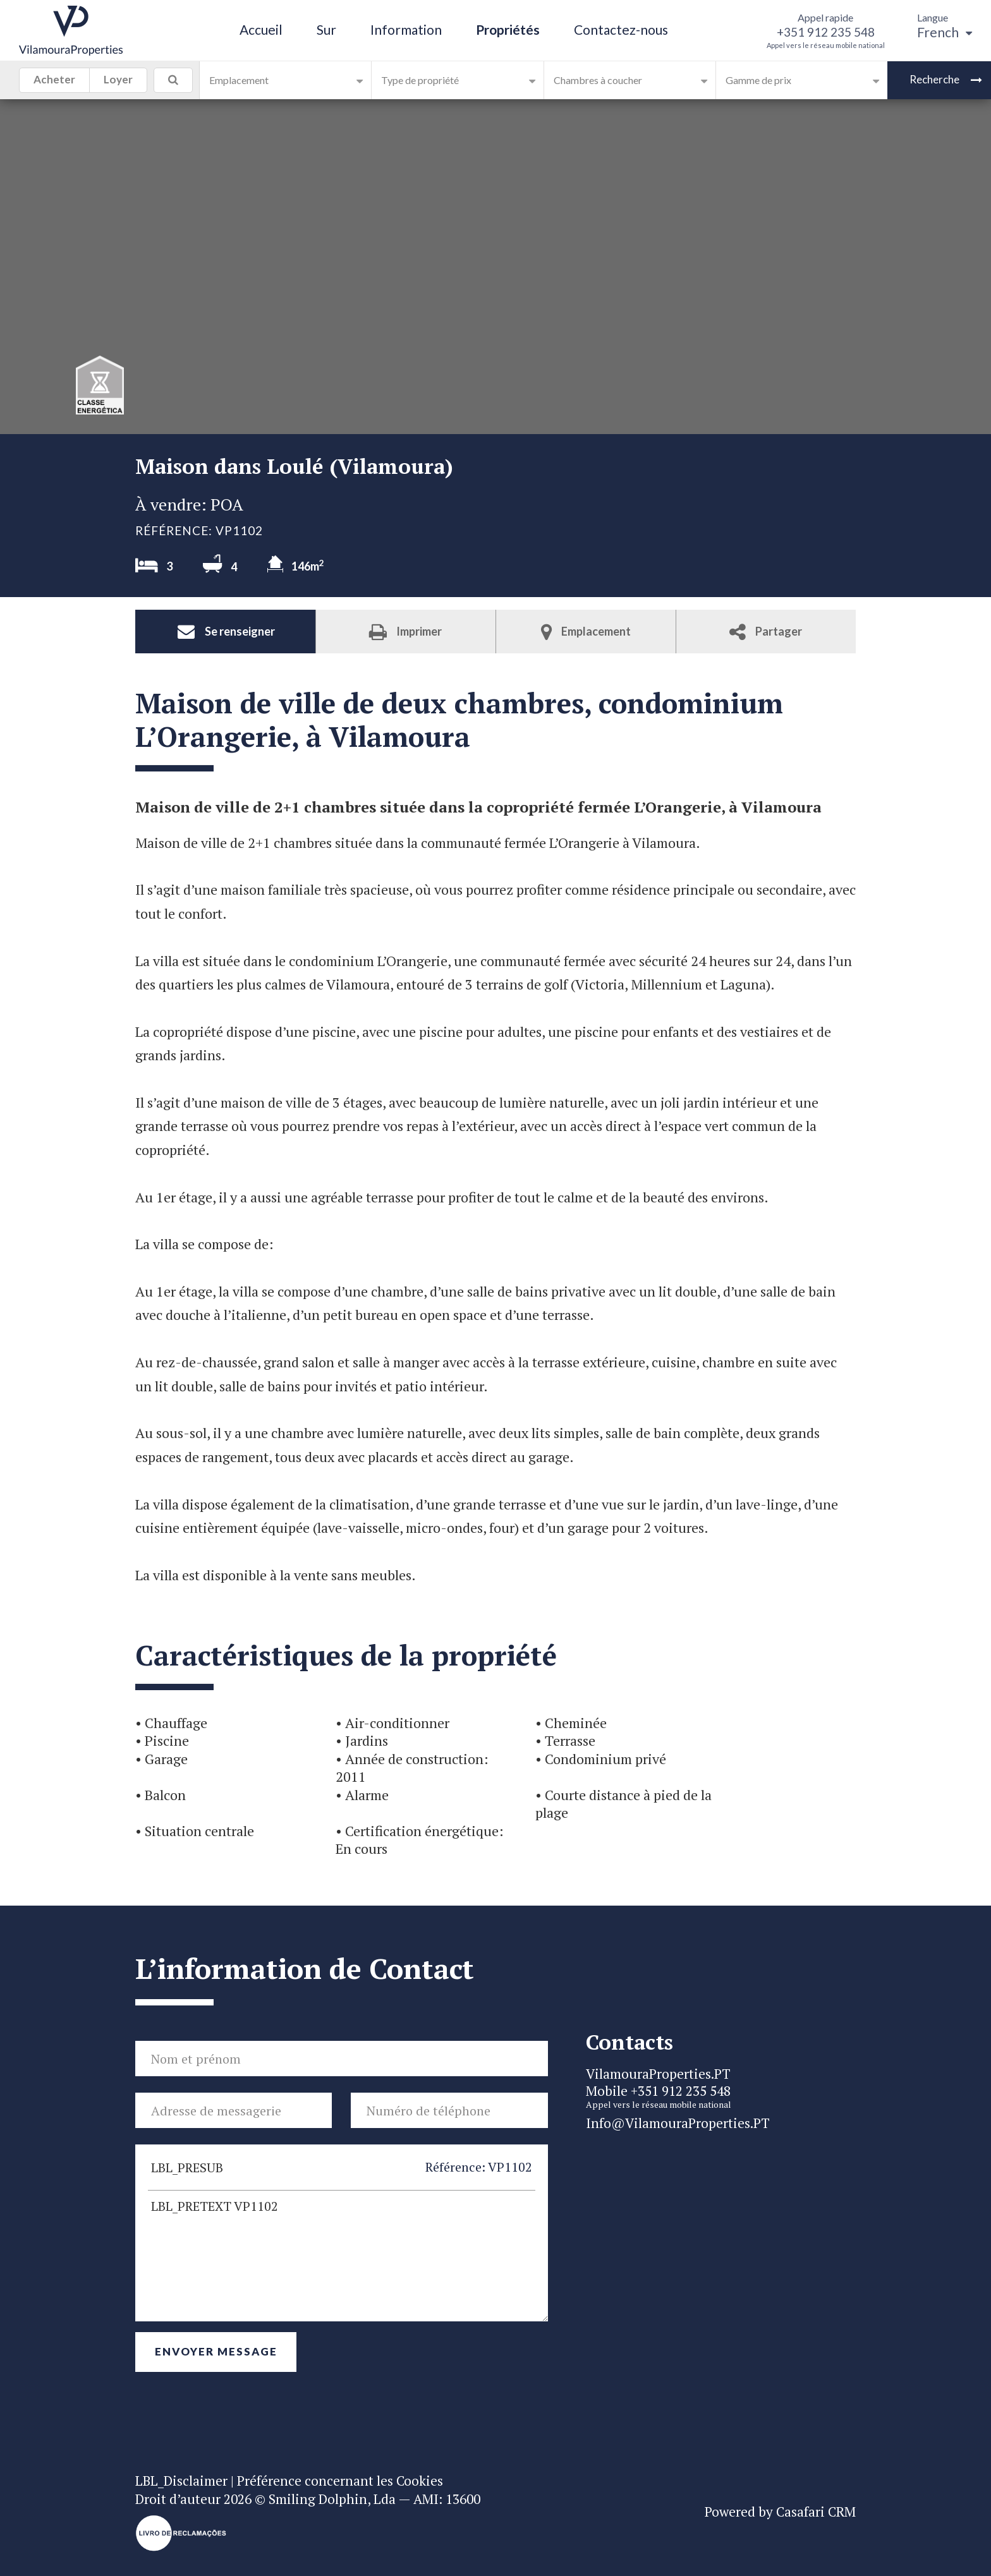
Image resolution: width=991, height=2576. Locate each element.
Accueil (261, 29)
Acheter (54, 81)
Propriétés (508, 29)
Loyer (118, 81)
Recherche (945, 79)
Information (406, 29)
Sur (326, 29)
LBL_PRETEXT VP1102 (341, 2255)
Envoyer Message (216, 2351)
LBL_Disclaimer (181, 2480)
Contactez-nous (621, 29)
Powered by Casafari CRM (780, 2511)
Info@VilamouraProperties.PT (678, 2123)
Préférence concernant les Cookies (340, 2480)
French (944, 32)
